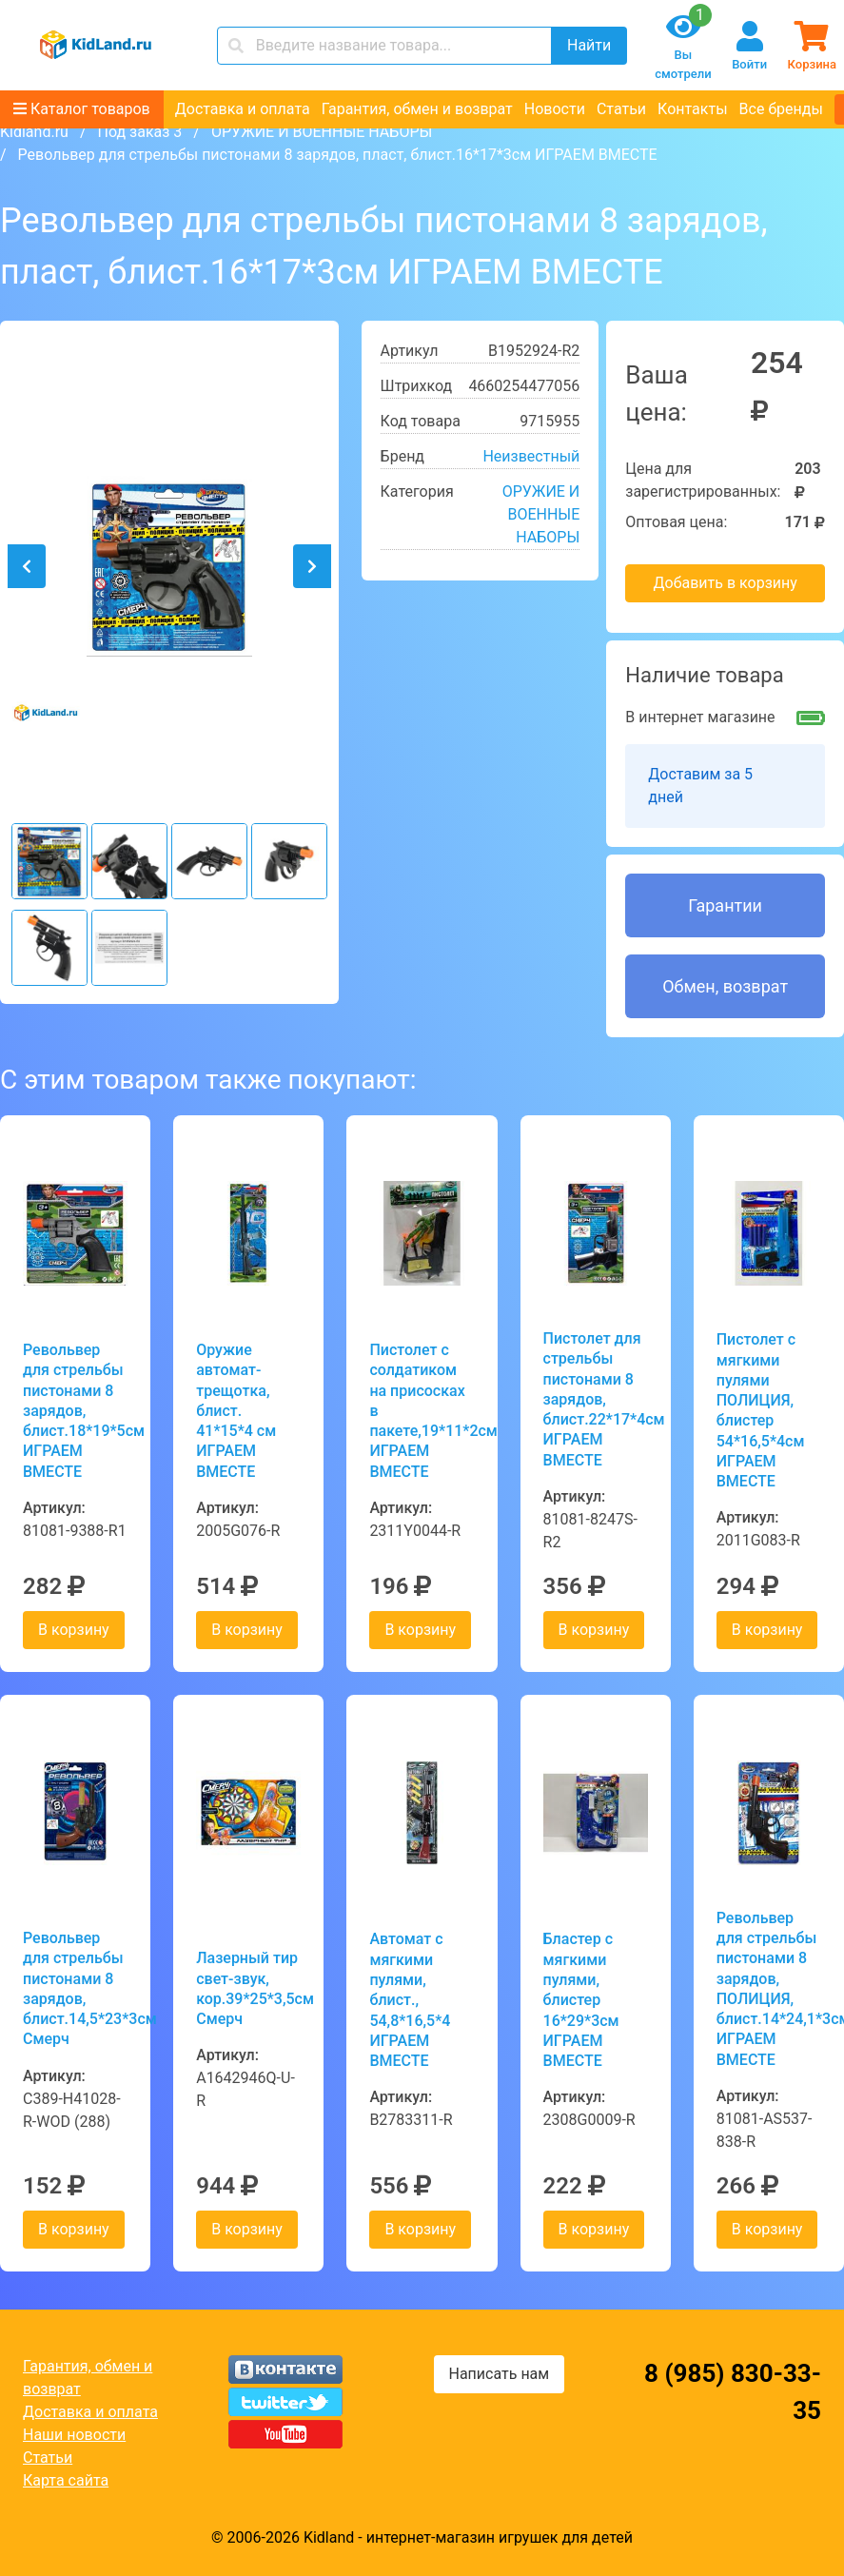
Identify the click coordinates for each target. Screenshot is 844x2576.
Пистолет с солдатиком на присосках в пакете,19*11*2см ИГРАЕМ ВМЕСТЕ (421, 1411)
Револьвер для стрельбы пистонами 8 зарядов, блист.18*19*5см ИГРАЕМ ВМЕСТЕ (75, 1411)
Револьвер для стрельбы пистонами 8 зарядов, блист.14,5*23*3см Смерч (75, 1988)
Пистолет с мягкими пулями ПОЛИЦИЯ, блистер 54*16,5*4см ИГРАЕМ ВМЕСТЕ (760, 1410)
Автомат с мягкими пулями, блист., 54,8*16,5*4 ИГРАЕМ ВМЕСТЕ (409, 2000)
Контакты (692, 109)
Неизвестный (530, 456)
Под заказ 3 (139, 132)
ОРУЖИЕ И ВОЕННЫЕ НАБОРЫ (321, 132)
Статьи (621, 109)
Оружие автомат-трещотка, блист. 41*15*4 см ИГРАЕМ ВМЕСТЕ (236, 1411)
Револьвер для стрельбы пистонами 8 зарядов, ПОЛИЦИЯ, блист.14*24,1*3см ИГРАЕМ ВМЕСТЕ (768, 1989)
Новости (554, 109)
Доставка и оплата (242, 109)
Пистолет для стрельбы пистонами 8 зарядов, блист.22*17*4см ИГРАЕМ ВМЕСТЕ (595, 1399)
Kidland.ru (34, 132)
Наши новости (74, 2435)
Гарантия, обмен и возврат (417, 109)
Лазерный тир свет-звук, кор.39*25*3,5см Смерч (248, 1988)
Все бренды (781, 109)
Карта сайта (65, 2480)
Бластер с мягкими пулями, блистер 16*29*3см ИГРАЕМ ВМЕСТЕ (581, 2000)
